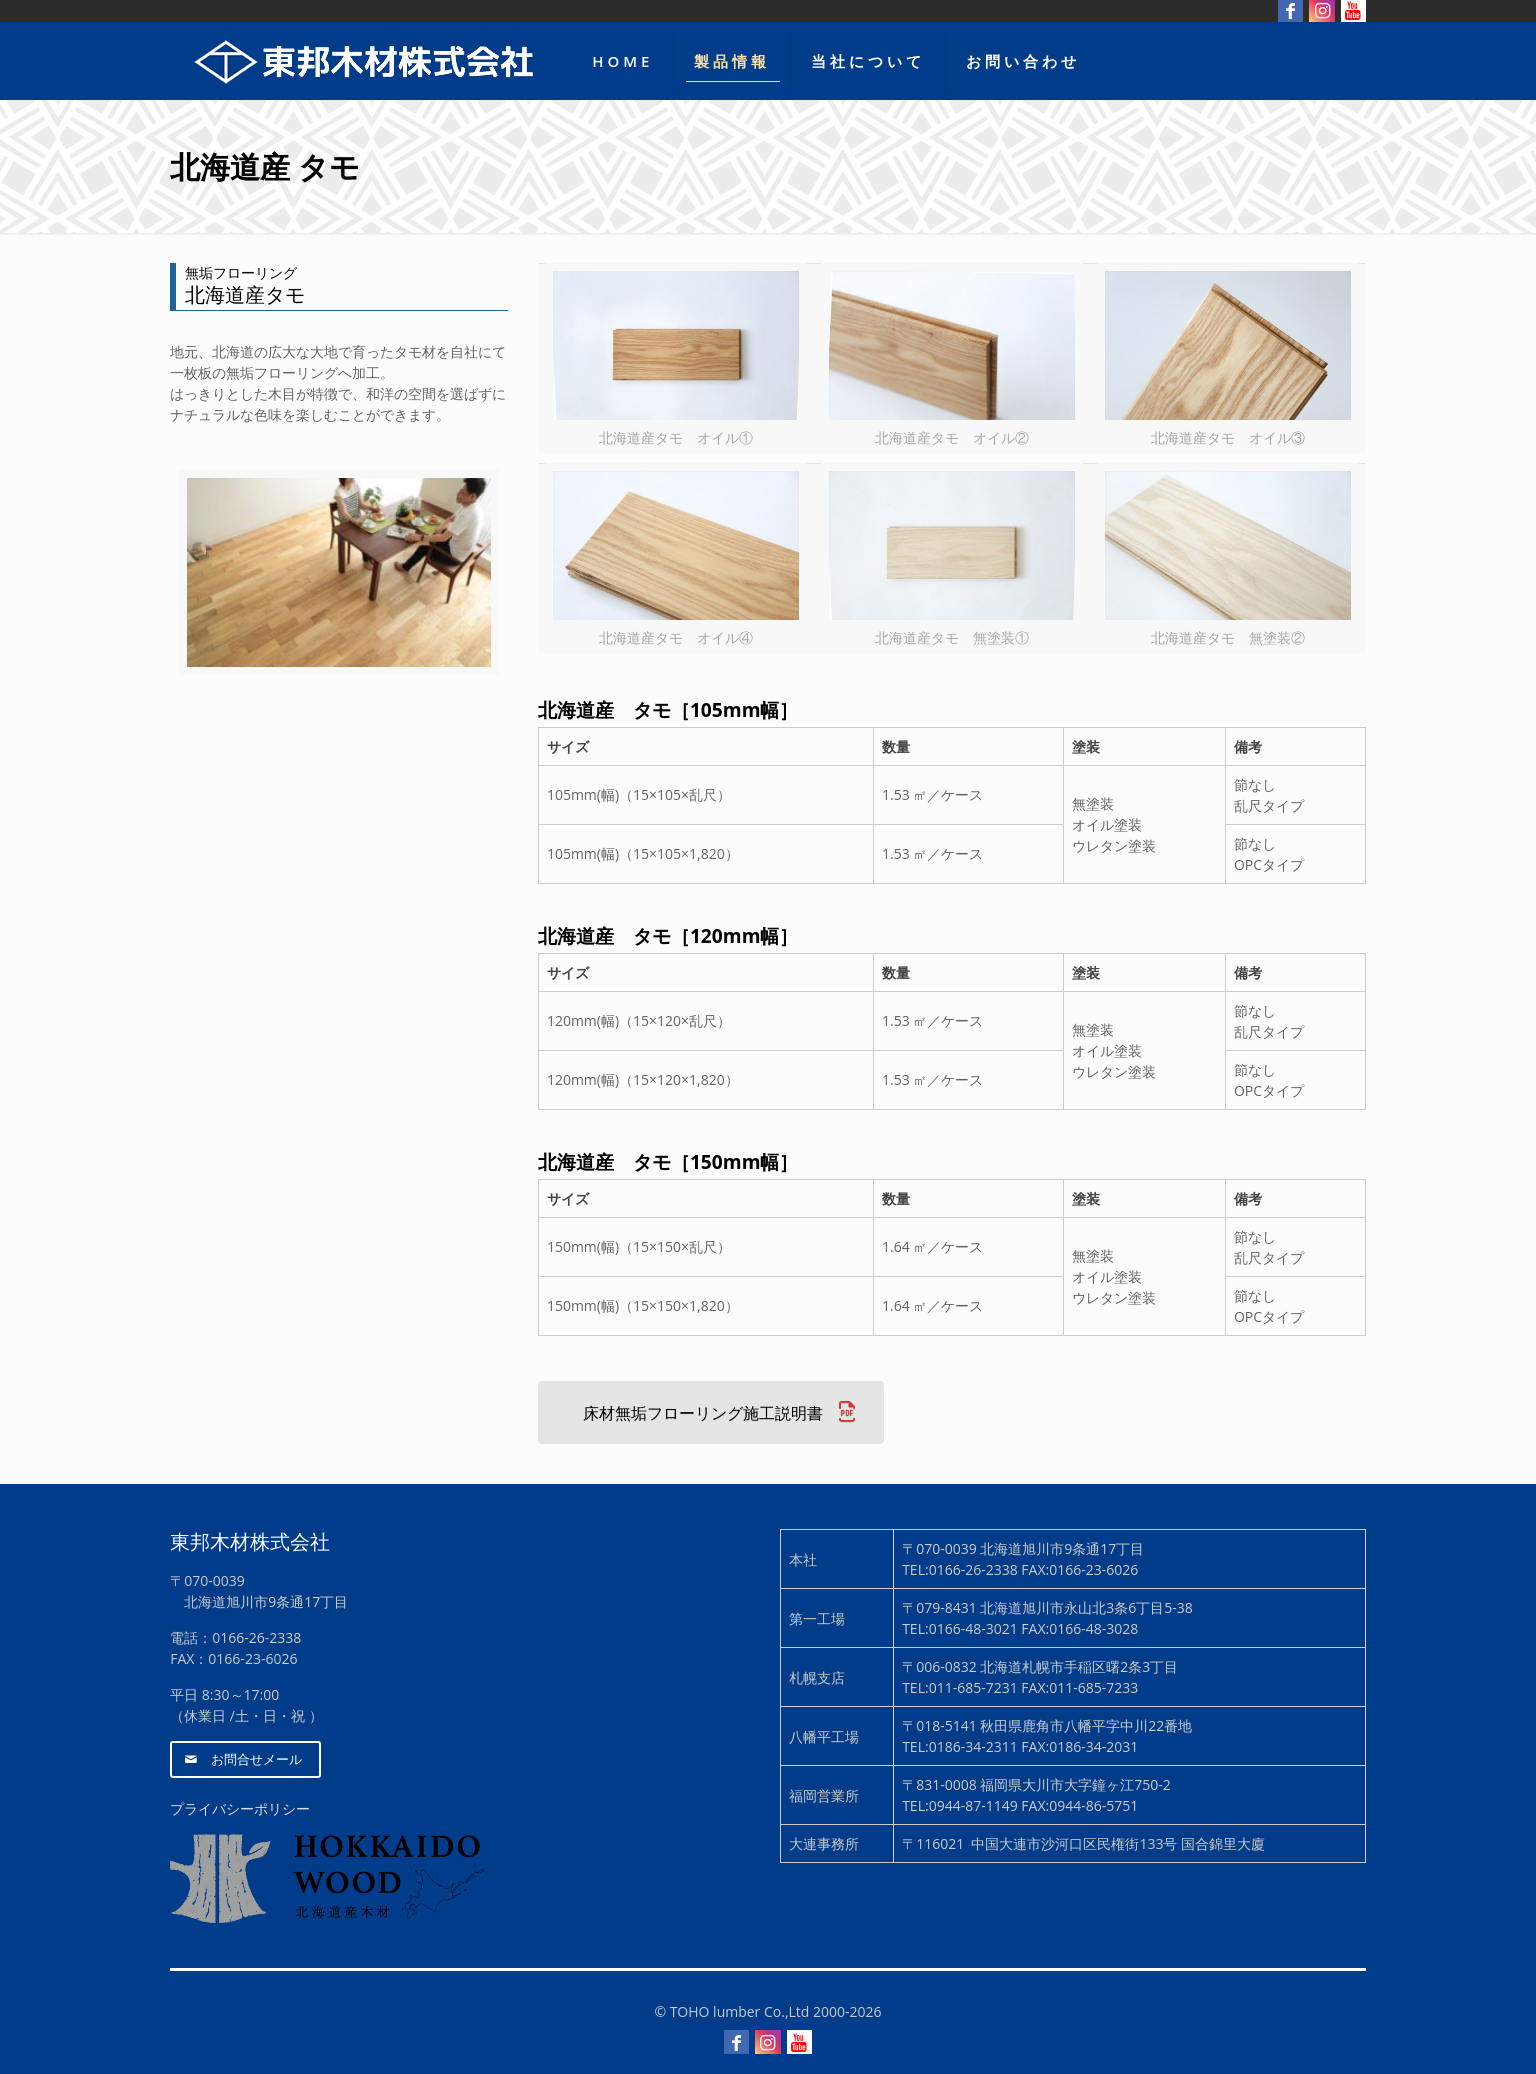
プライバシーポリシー (240, 1808)
